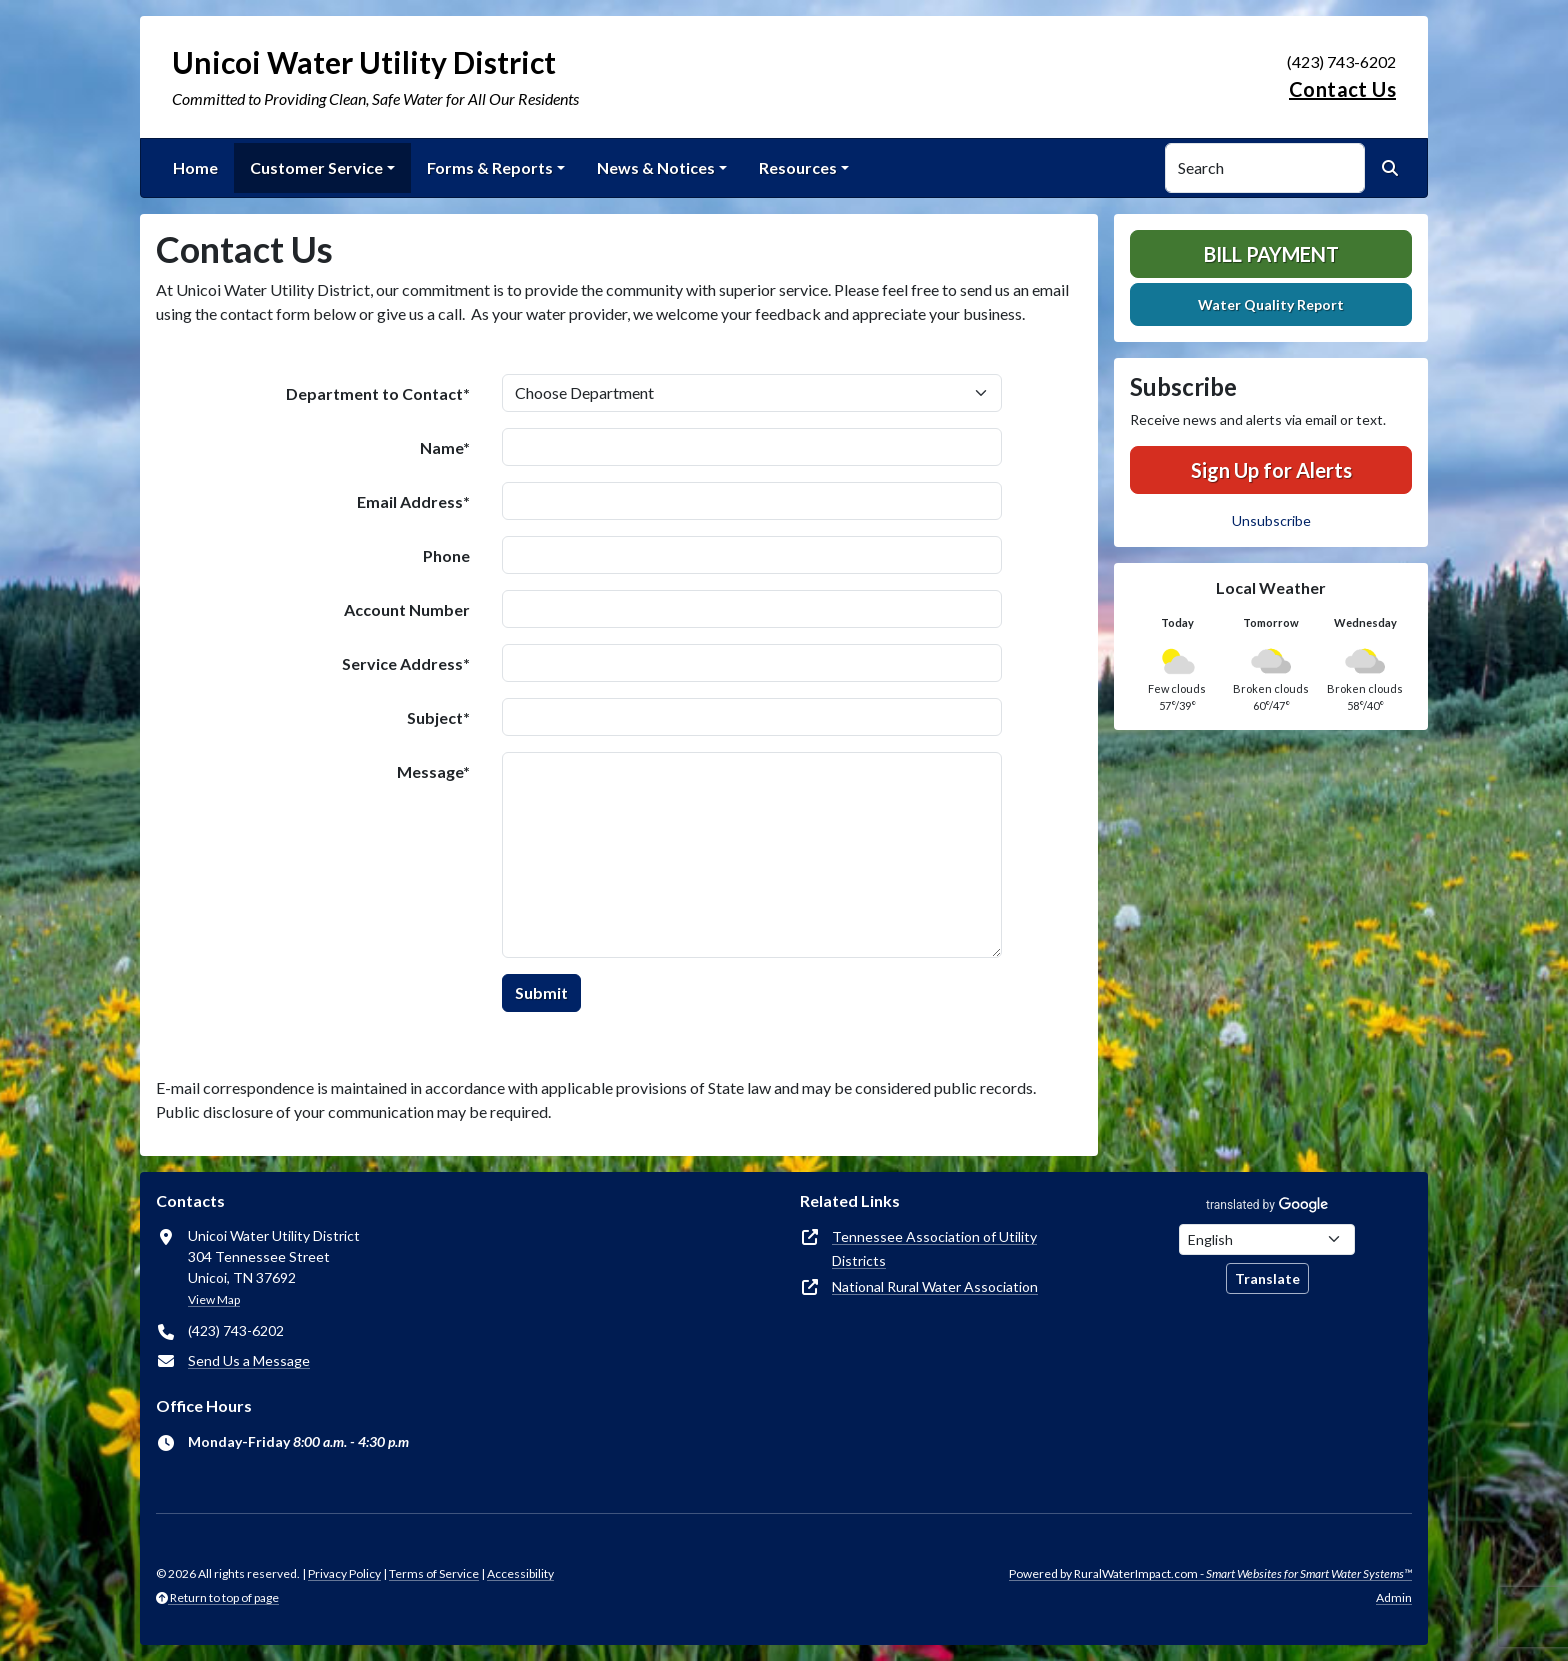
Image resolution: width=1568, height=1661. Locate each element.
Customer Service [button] (316, 167)
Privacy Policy (344, 1573)
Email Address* (413, 501)
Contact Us (1342, 89)
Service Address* (406, 663)
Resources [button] (798, 167)
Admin (1394, 1597)
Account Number (407, 609)
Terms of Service (434, 1573)
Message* (433, 771)
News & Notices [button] (656, 167)
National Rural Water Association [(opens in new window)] (935, 1286)
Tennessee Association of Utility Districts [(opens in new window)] (934, 1248)
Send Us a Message (249, 1360)
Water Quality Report (1271, 304)
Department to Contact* (378, 393)
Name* (445, 447)
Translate (1267, 1278)
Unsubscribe (1271, 520)
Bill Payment (1271, 254)
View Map (214, 1299)
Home (195, 167)
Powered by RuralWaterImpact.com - (1210, 1573)
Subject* (438, 717)
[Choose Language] (1267, 1239)
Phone (446, 555)
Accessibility (520, 1573)
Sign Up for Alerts (1271, 470)
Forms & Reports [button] (490, 167)
